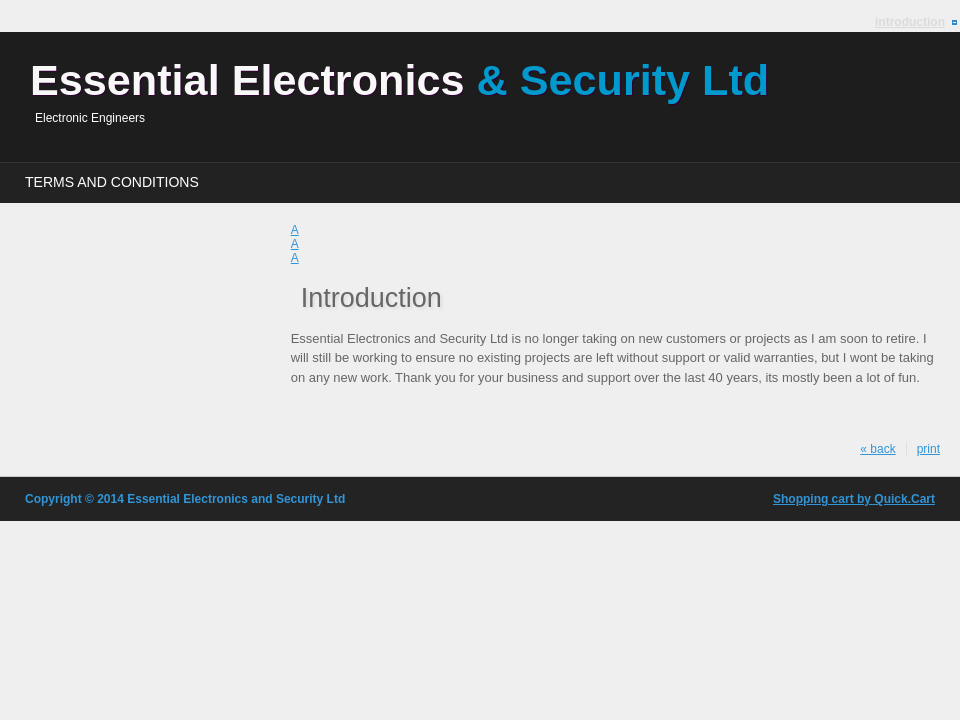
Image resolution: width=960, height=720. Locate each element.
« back (877, 449)
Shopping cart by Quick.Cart (854, 499)
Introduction (910, 22)
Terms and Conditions (112, 182)
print (928, 449)
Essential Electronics (399, 80)
